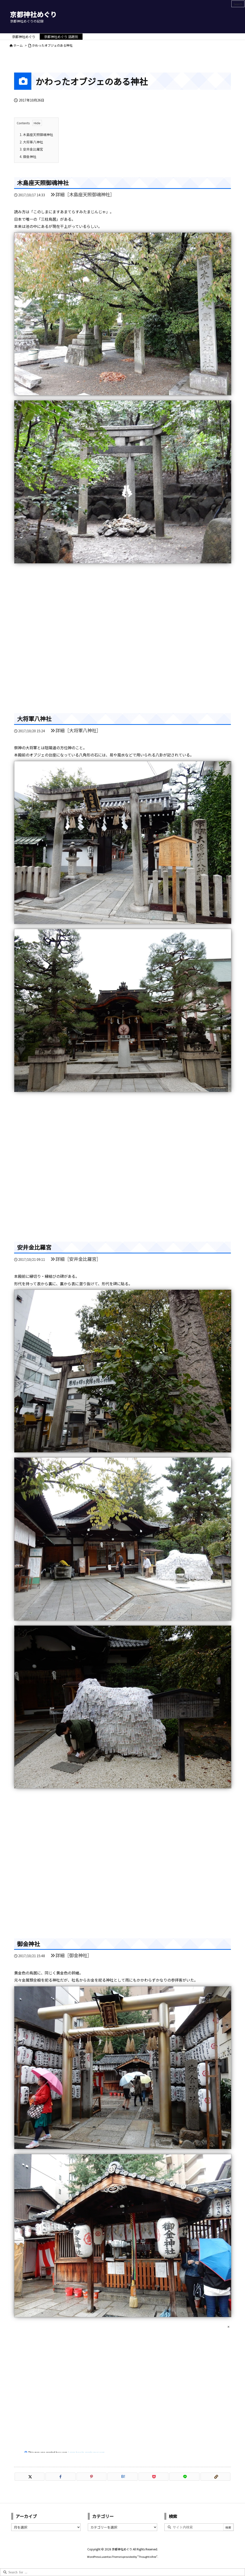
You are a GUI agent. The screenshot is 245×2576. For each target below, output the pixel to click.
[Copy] (215, 2477)
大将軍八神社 (31, 142)
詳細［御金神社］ (74, 1955)
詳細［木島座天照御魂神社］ (85, 194)
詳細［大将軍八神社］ (78, 730)
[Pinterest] (91, 2477)
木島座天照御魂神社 (36, 134)
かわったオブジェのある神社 (52, 45)
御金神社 (28, 156)
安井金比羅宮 (31, 149)
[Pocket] (153, 2477)
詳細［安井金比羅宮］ (78, 1259)
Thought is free (147, 2557)
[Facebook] (60, 2477)
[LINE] (184, 2477)
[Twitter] (30, 2477)
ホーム (18, 45)
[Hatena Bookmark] (122, 2477)
